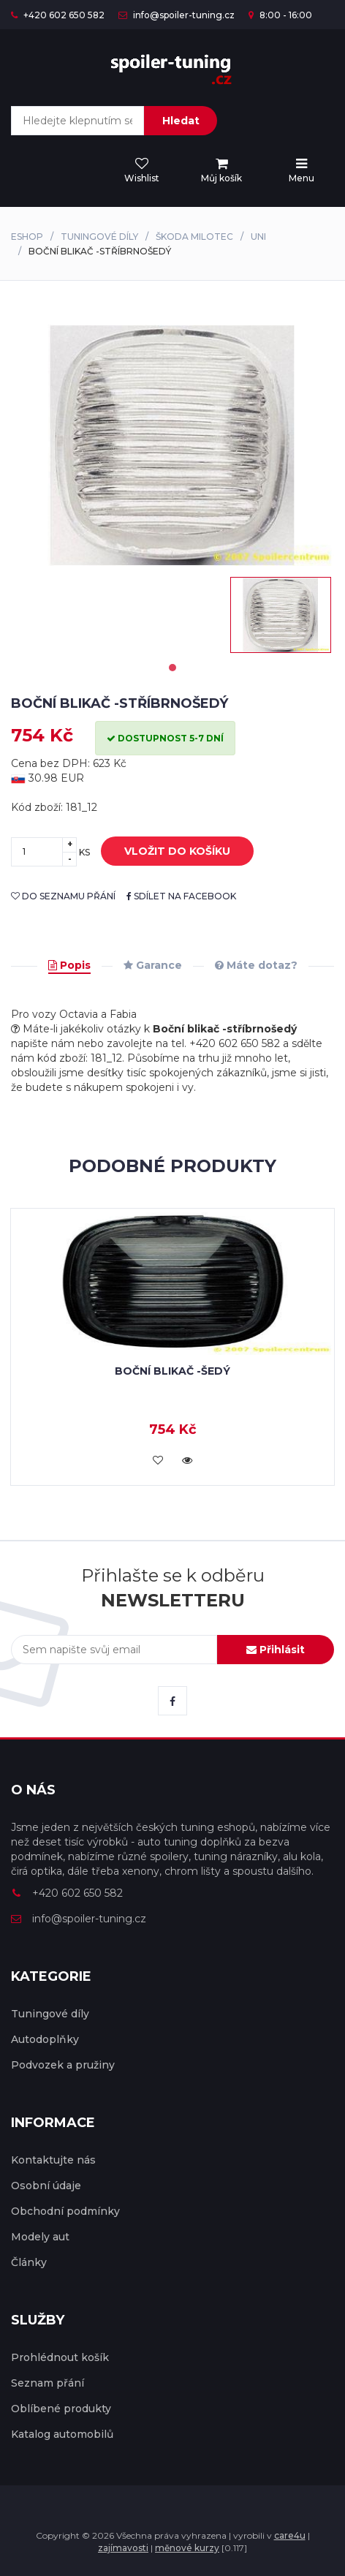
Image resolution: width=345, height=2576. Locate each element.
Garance (153, 965)
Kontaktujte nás (53, 2160)
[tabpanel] (280, 615)
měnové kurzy (187, 2547)
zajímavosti (123, 2547)
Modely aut (40, 2236)
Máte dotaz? (256, 965)
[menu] (221, 171)
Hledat (181, 120)
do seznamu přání (63, 896)
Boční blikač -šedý (172, 1371)
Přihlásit (275, 1649)
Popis (69, 965)
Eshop (27, 236)
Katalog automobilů (62, 2434)
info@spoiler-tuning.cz (176, 15)
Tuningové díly (99, 236)
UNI (258, 236)
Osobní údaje (46, 2185)
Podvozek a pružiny (63, 2064)
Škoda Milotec (194, 236)
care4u (290, 2535)
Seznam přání (47, 2383)
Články (29, 2262)
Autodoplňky (45, 2039)
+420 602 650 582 (58, 15)
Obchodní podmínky (65, 2211)
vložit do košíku (166, 852)
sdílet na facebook (181, 896)
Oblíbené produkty (61, 2408)
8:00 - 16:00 (280, 15)
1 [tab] (172, 667)
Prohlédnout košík (60, 2357)
